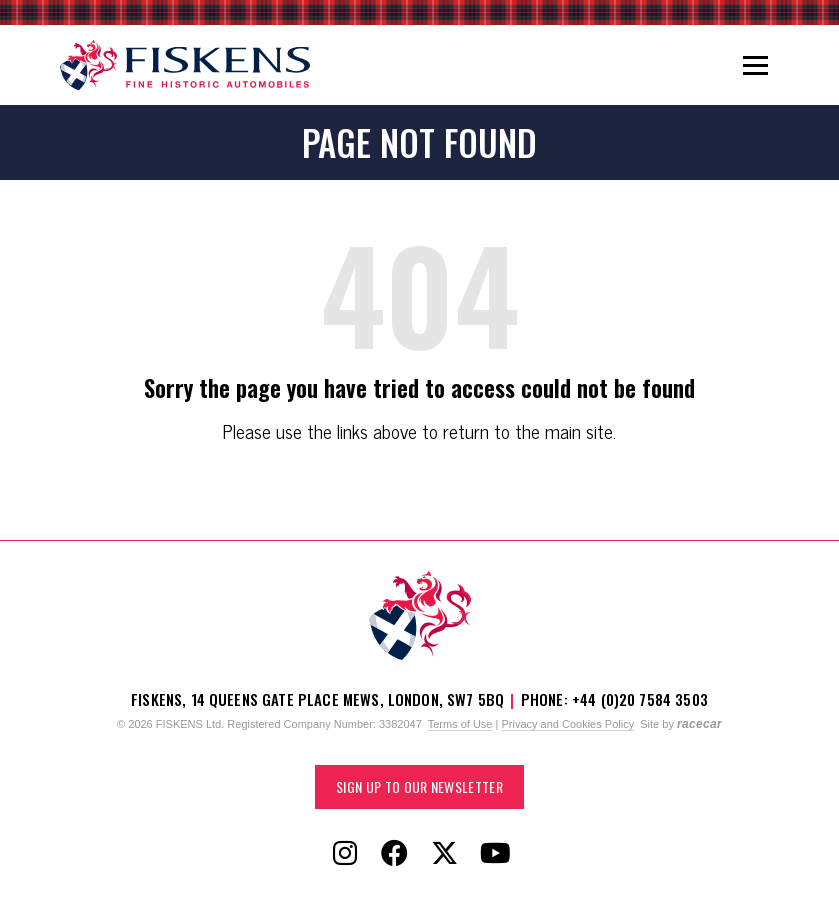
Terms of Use (460, 724)
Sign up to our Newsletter (419, 786)
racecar (699, 724)
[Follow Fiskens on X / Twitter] (445, 854)
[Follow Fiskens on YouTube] (495, 854)
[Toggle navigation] (755, 65)
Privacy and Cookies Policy (567, 724)
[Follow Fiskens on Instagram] (345, 854)
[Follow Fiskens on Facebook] (395, 854)
